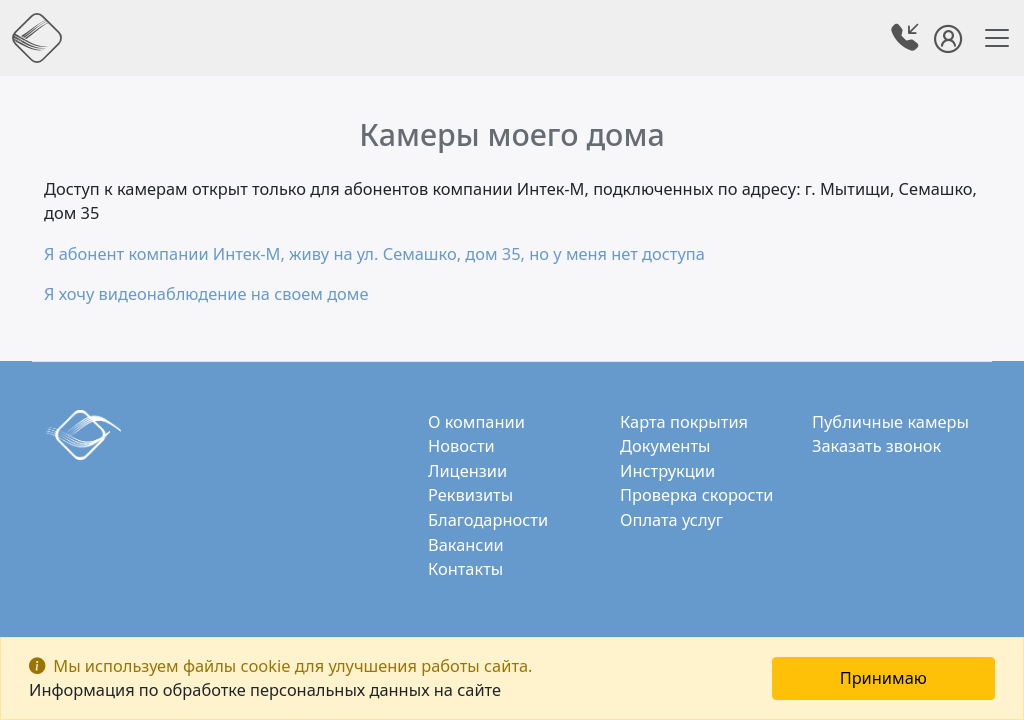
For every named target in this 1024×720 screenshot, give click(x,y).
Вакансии (466, 544)
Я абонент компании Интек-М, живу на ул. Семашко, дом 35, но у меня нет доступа (374, 253)
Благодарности (488, 519)
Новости (461, 445)
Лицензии (467, 470)
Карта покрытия (684, 421)
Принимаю (883, 677)
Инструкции (667, 470)
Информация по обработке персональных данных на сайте (265, 689)
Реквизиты (470, 494)
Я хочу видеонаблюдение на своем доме (206, 293)
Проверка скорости (696, 494)
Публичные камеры (890, 421)
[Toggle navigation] (991, 38)
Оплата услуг (671, 519)
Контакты (465, 568)
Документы (665, 445)
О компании (476, 421)
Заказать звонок (876, 445)
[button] (907, 40)
